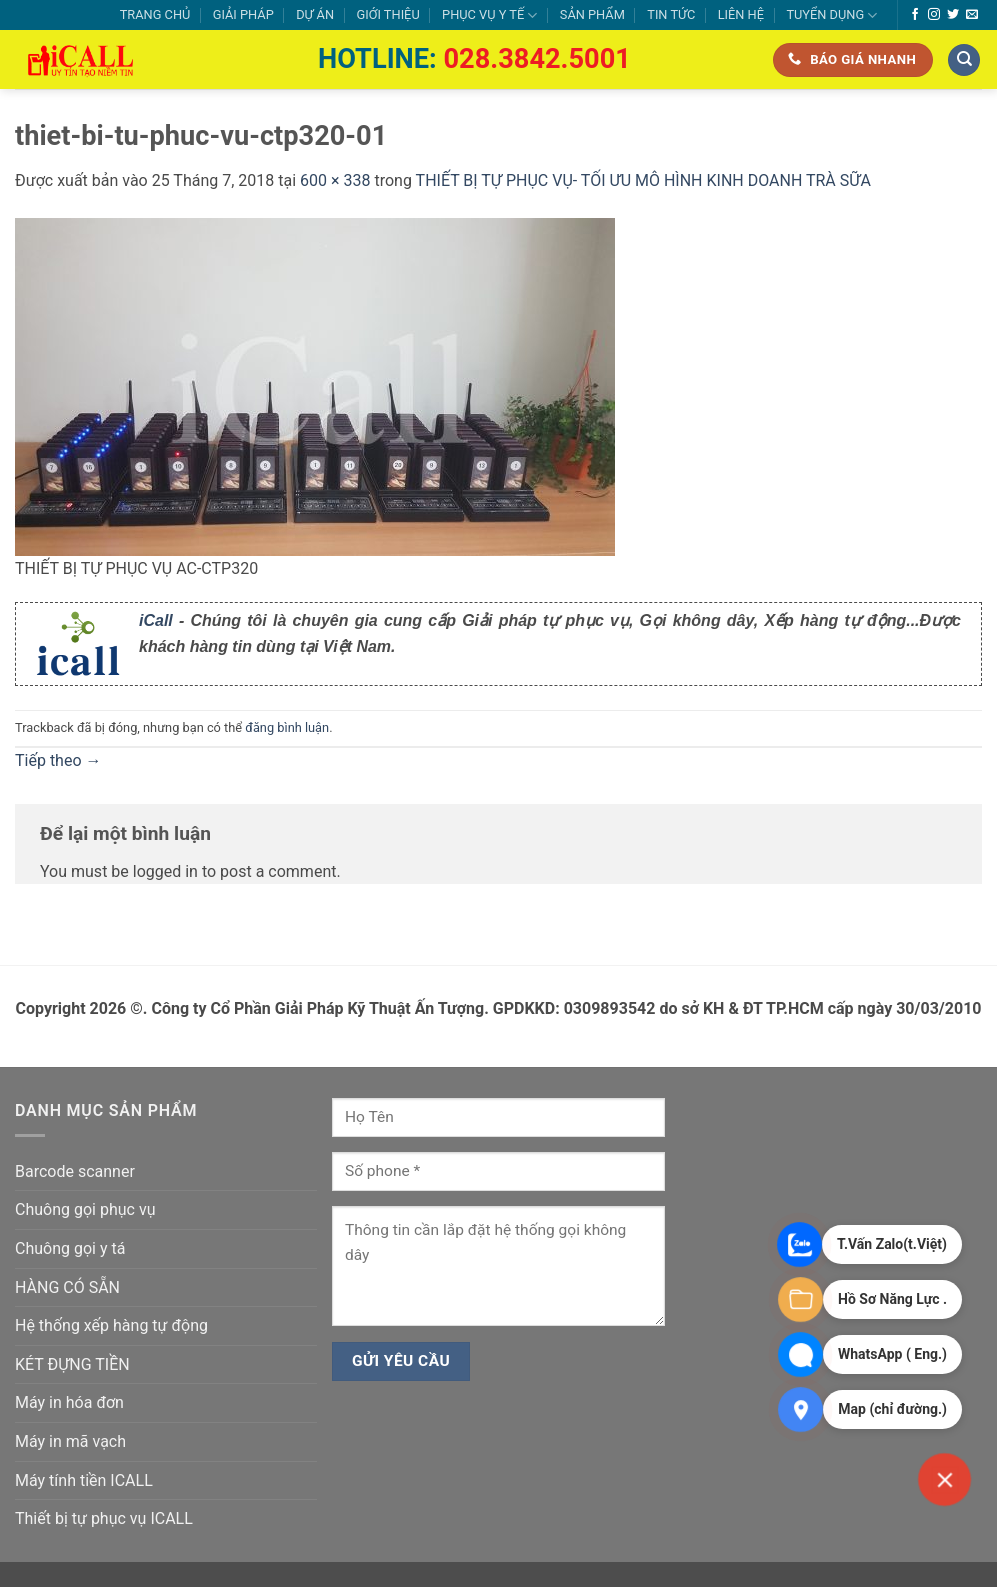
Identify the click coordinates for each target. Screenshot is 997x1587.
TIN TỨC (671, 14)
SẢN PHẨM (592, 14)
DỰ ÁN (315, 14)
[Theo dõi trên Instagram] (934, 15)
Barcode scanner (75, 1171)
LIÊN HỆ (741, 14)
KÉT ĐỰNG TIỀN (72, 1364)
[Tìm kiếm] (964, 60)
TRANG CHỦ (155, 14)
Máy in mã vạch (70, 1441)
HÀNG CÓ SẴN (67, 1287)
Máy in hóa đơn (69, 1402)
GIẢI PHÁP (243, 14)
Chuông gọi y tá (70, 1248)
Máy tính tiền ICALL (84, 1480)
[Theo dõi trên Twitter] (953, 15)
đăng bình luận (287, 727)
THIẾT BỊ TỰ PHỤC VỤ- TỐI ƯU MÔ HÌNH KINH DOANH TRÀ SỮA (643, 180)
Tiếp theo (58, 760)
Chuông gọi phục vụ (85, 1209)
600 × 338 (335, 180)
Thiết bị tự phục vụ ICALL (104, 1518)
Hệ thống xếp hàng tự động (111, 1325)
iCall (156, 620)
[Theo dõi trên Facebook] (915, 15)
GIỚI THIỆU (387, 14)
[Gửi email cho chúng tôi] (972, 15)
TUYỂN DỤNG (831, 15)
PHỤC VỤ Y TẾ (489, 15)
